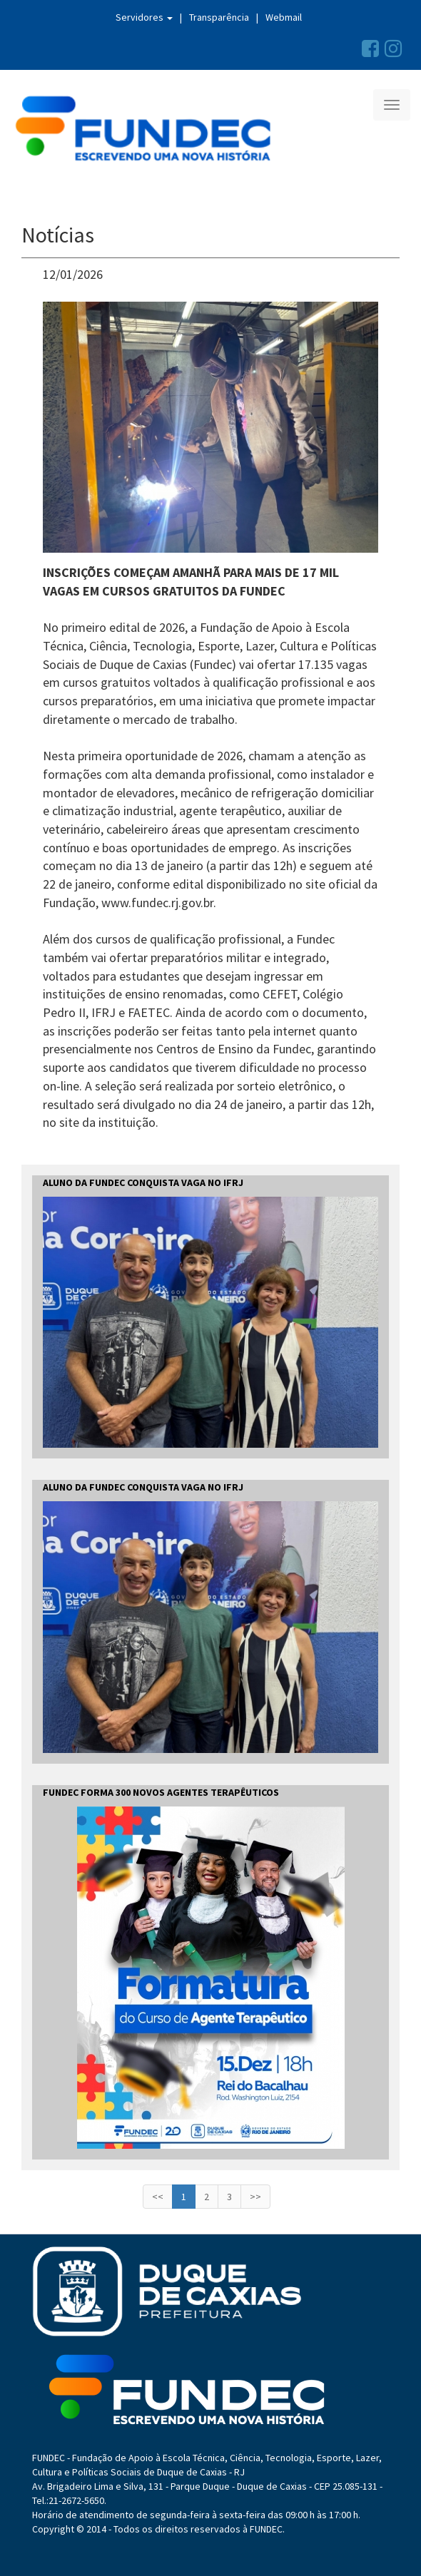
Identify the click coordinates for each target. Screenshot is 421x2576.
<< (157, 2196)
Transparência (219, 17)
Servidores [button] (144, 17)
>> (255, 2196)
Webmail (283, 17)
